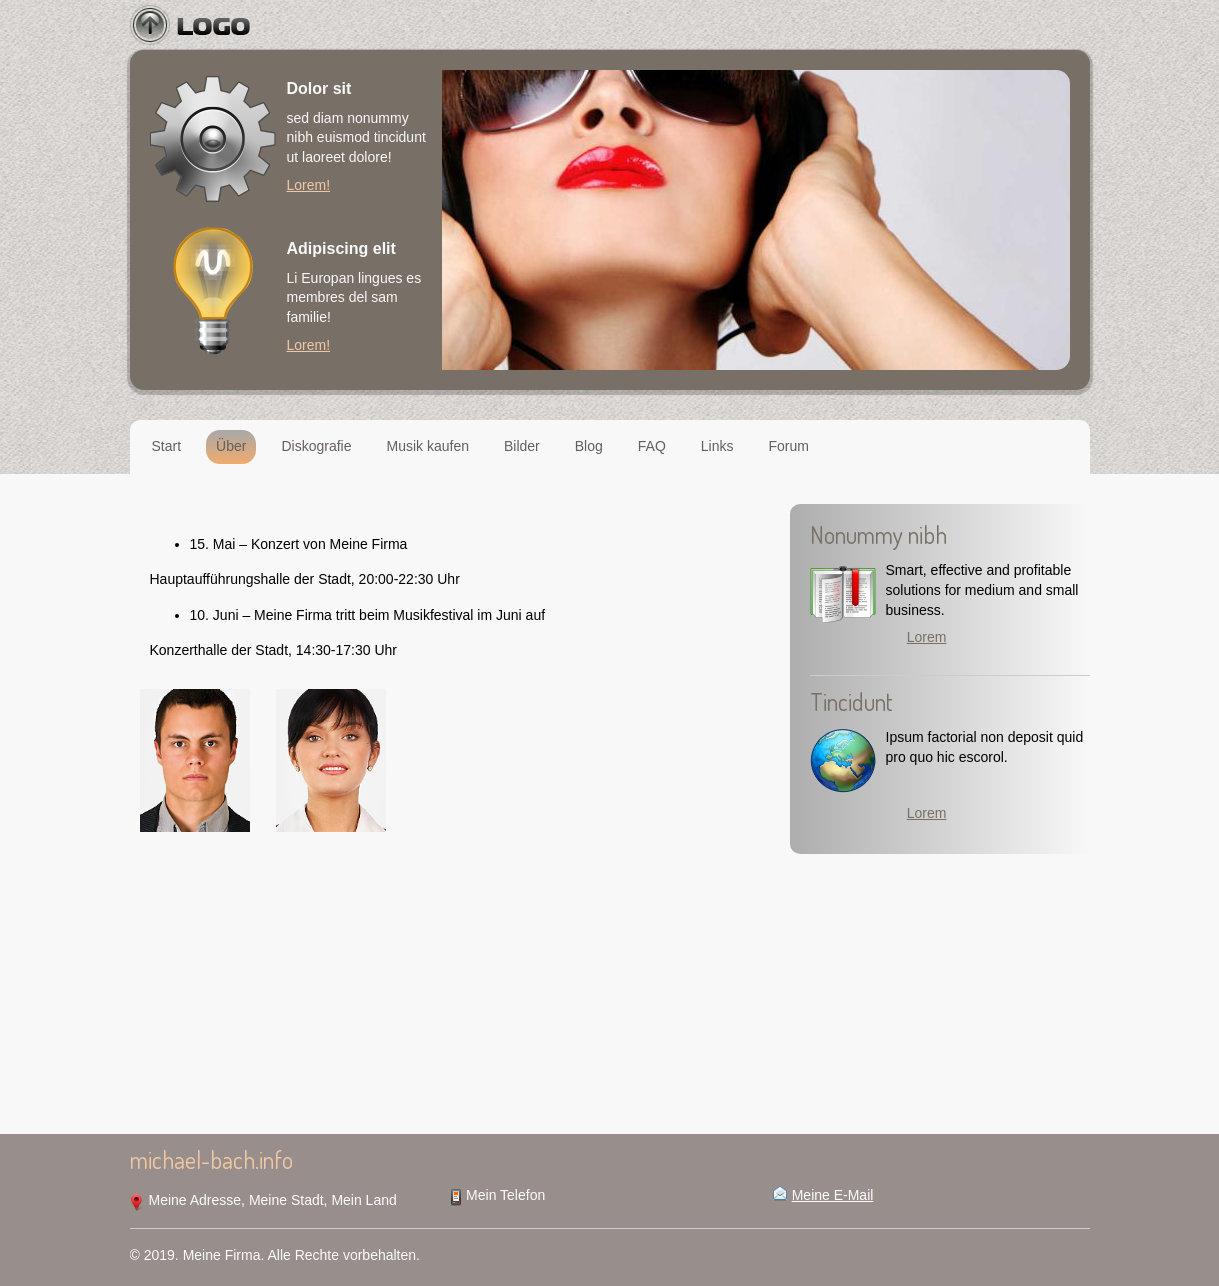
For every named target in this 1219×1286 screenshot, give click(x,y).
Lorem (927, 637)
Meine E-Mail (833, 1195)
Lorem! (309, 185)
